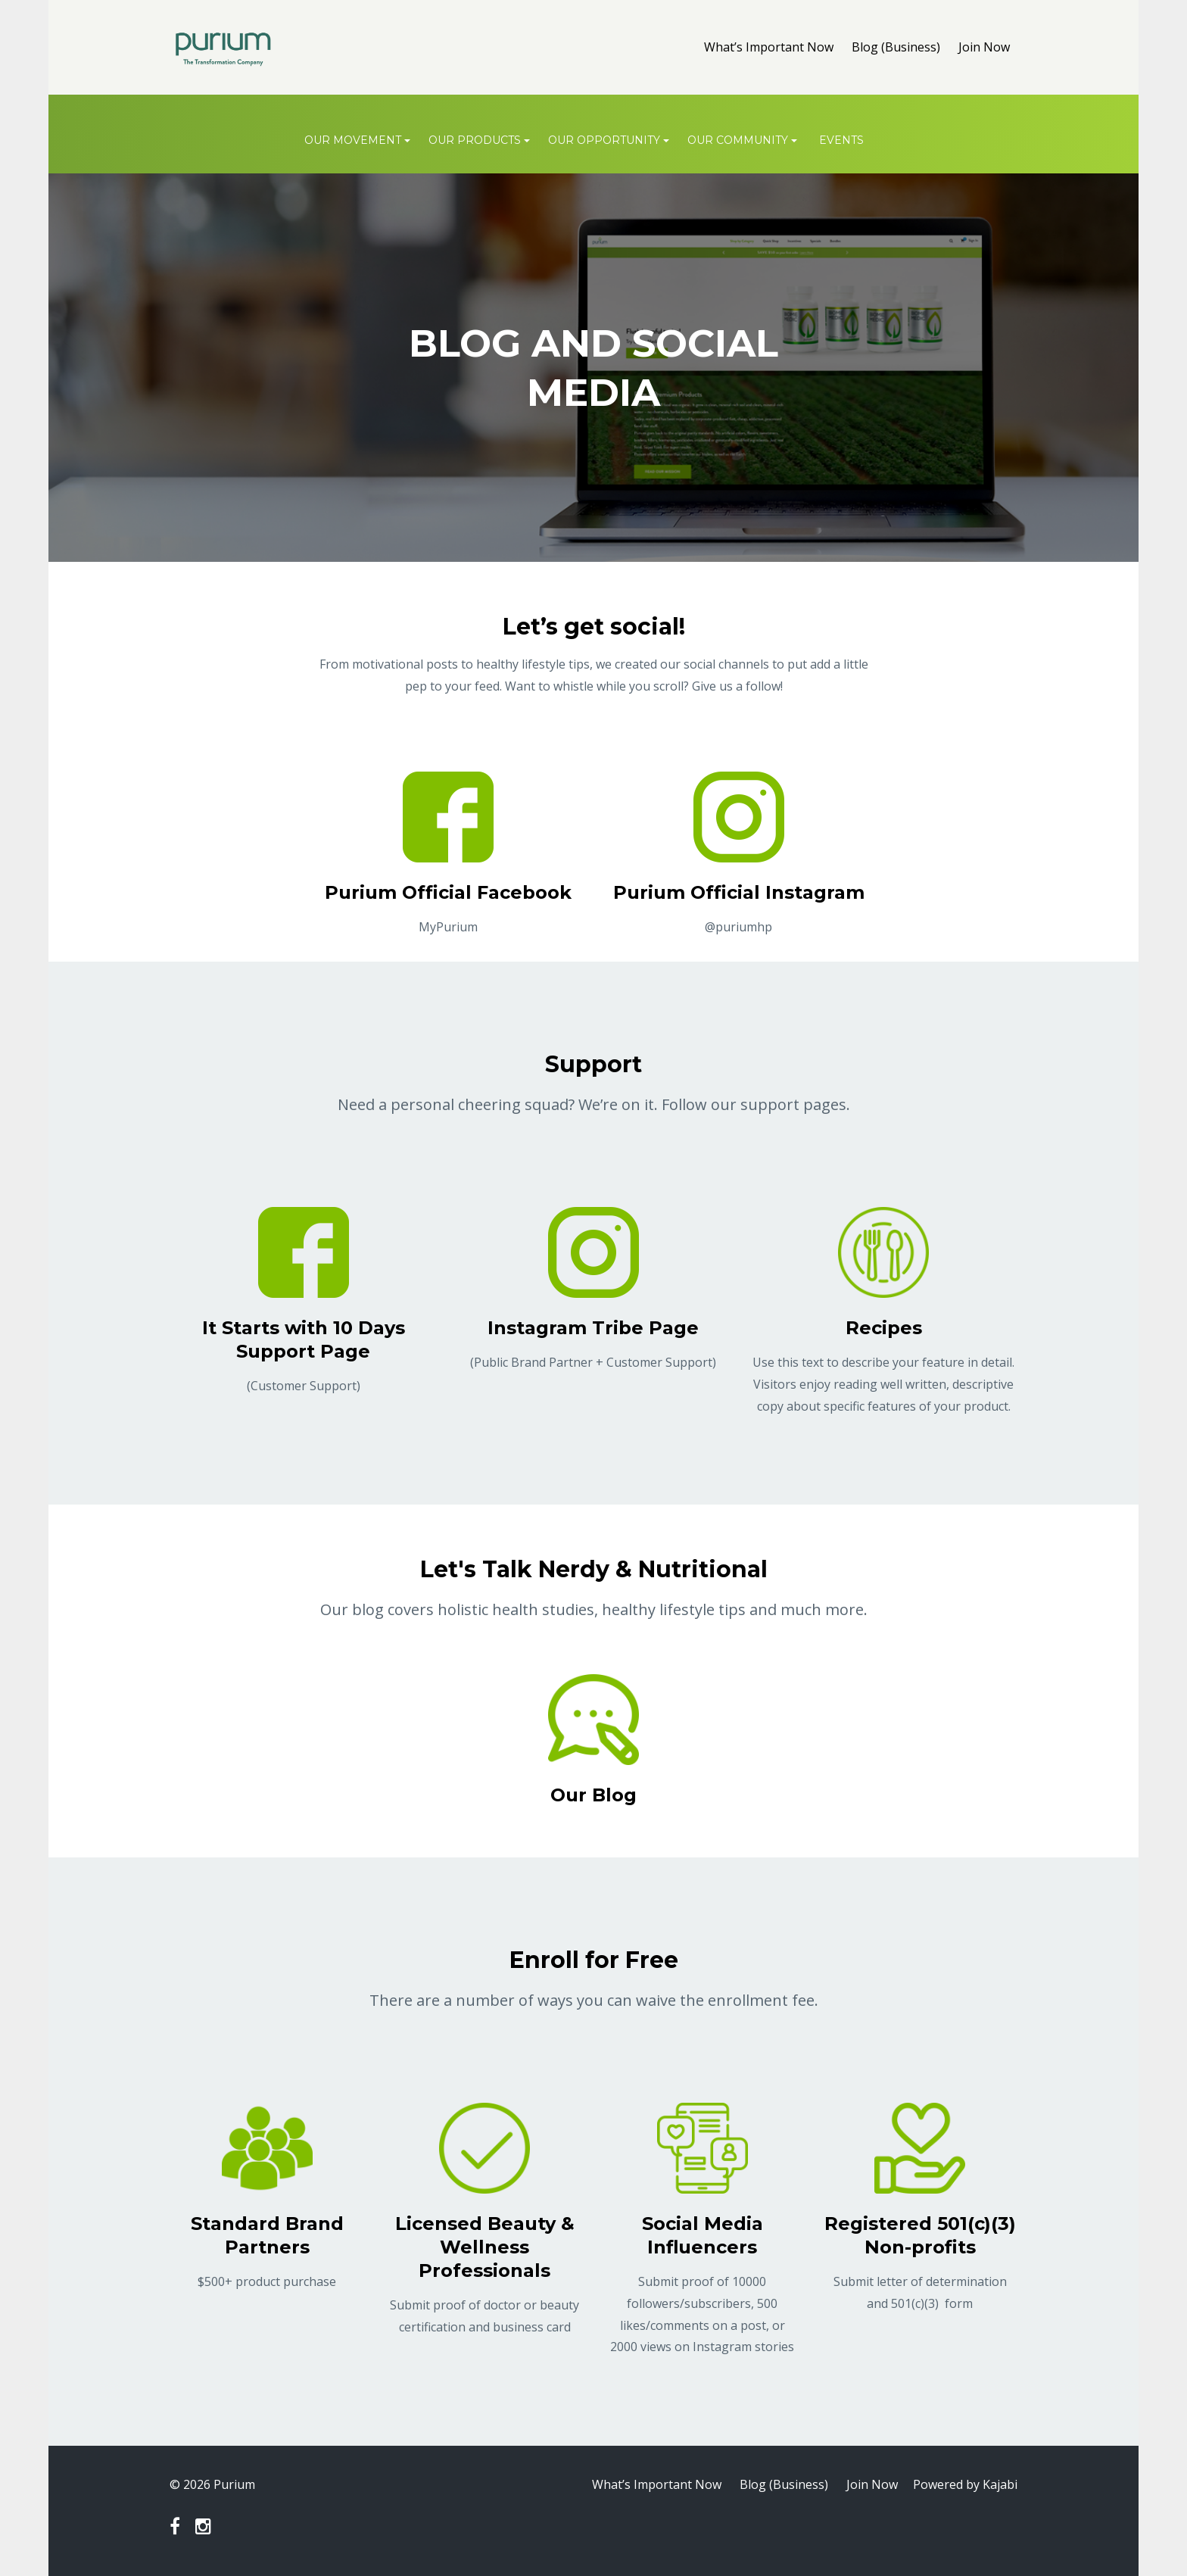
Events (841, 140)
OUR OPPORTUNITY (604, 140)
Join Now (984, 47)
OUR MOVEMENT (352, 140)
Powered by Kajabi (965, 2484)
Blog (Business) (896, 47)
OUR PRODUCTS (474, 140)
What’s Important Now (768, 47)
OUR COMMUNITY (737, 140)
